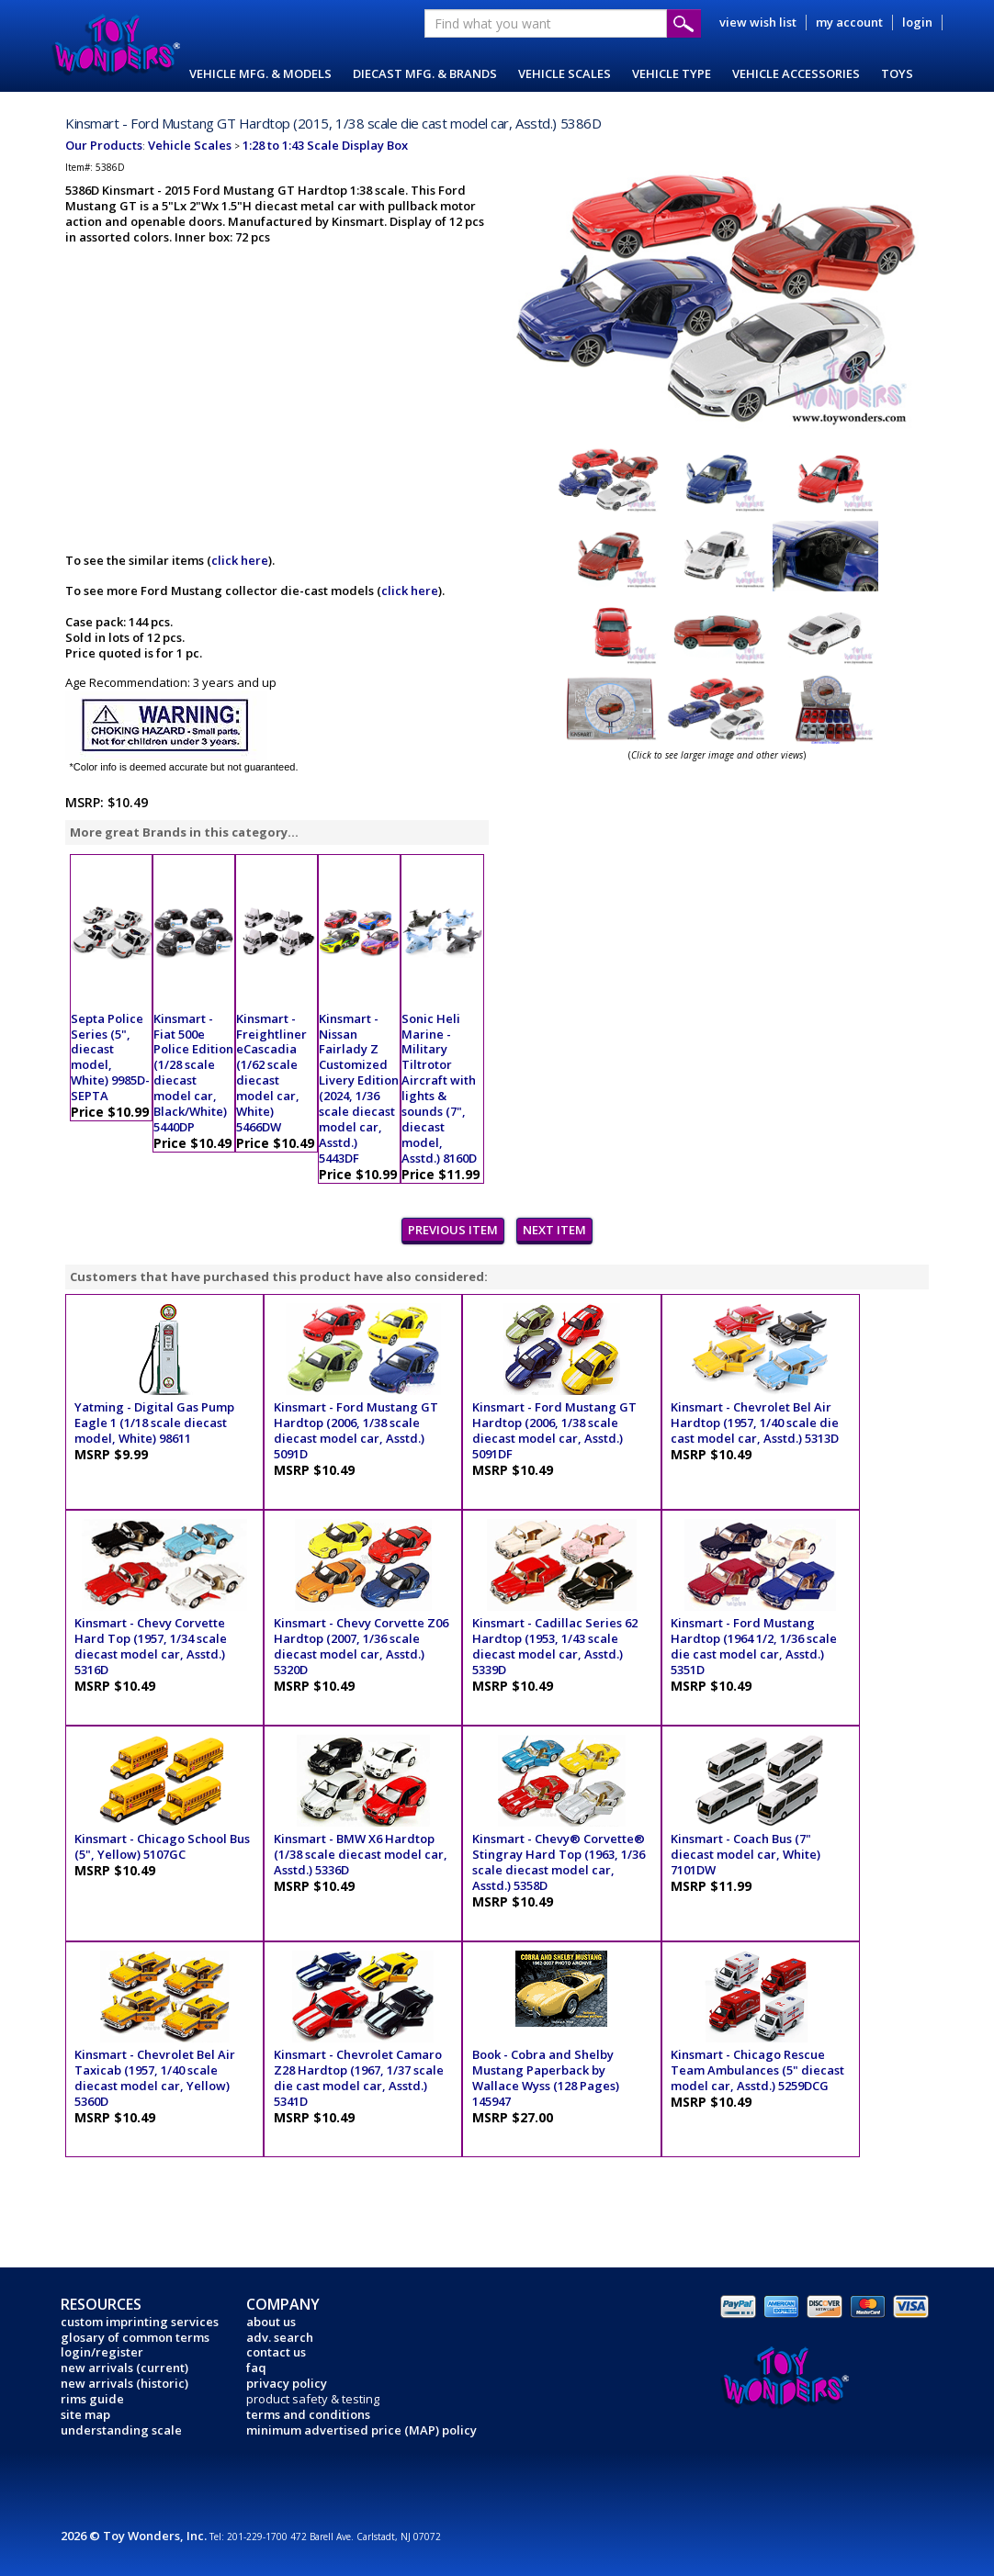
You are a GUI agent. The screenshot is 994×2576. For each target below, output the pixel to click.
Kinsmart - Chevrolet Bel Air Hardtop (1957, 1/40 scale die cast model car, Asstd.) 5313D (755, 1422)
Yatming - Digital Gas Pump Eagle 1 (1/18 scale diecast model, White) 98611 (154, 1422)
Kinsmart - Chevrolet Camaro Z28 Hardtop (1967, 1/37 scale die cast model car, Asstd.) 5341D (359, 2077)
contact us (276, 2352)
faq (256, 2367)
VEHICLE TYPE (671, 73)
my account (849, 22)
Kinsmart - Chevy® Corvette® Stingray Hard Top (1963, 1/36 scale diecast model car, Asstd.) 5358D (558, 1862)
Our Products (103, 145)
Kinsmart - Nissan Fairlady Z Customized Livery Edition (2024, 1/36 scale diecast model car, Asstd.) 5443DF (359, 1088)
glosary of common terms (135, 2337)
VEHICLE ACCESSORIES (796, 73)
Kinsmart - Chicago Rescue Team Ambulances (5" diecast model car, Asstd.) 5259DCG (757, 2070)
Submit (684, 23)
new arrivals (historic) (124, 2383)
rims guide (92, 2398)
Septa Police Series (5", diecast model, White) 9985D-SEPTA (110, 1057)
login (917, 22)
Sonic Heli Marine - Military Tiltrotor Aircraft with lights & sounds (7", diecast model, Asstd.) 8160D (439, 1088)
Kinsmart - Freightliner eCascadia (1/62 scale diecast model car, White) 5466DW (271, 1072)
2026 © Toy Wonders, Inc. (135, 2535)
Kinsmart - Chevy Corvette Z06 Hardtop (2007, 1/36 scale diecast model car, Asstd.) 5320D (361, 1646)
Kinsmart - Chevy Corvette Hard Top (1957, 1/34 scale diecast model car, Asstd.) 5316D (150, 1646)
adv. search (279, 2337)
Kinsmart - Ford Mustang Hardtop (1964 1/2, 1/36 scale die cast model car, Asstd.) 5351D (754, 1646)
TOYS (897, 73)
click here (239, 560)
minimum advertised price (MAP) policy (361, 2430)
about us (271, 2321)
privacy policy (286, 2383)
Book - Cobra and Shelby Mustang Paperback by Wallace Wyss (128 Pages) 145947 (545, 2077)
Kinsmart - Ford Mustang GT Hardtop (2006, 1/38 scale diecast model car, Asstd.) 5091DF (554, 1430)
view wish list (757, 22)
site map (85, 2414)
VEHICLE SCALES (564, 73)
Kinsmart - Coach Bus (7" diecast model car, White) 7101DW (745, 1854)
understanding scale (121, 2430)
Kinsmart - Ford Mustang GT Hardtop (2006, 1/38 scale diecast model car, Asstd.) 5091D (356, 1430)
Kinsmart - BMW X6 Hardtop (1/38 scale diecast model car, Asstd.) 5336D (360, 1854)
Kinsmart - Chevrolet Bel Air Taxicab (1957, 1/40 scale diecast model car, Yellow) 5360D (154, 2077)
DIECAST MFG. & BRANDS (425, 73)
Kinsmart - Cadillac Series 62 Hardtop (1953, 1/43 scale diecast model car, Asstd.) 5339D (555, 1646)
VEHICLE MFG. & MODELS (260, 73)
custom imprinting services (140, 2321)
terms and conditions (308, 2414)
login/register (102, 2352)
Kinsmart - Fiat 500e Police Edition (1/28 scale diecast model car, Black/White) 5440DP (193, 1072)
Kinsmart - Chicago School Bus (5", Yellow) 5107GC (162, 1846)
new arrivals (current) (124, 2367)
